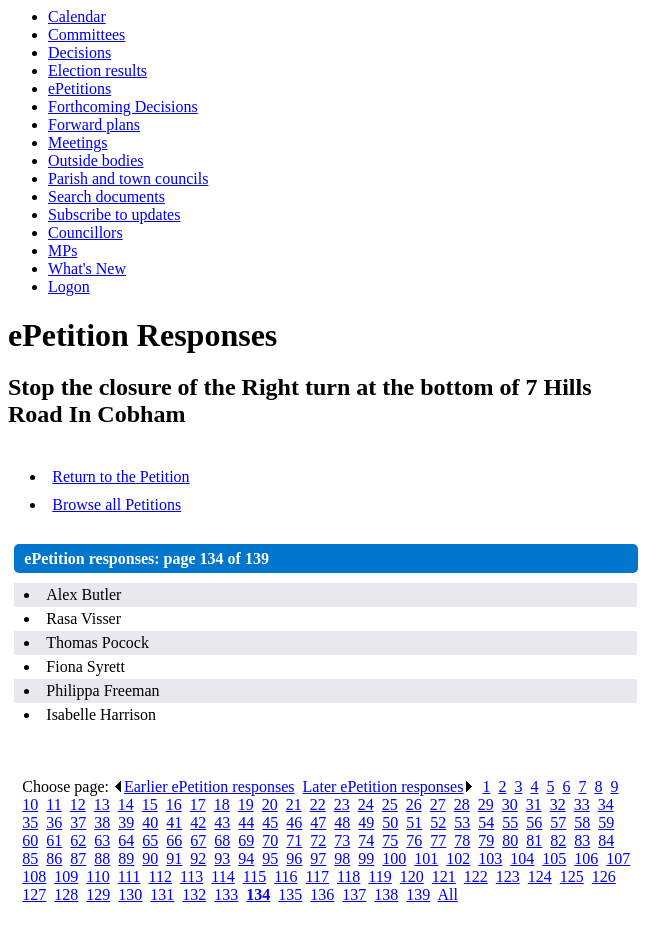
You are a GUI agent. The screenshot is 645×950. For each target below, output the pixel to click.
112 (160, 876)
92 (198, 858)
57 (558, 822)
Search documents (106, 196)
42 (198, 822)
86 (54, 858)
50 (390, 822)
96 (294, 858)
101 (426, 858)
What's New (87, 268)
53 (462, 822)
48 (342, 822)
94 (246, 858)
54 (486, 822)
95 (270, 858)
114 (222, 876)
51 (414, 822)
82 (558, 840)
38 (102, 822)
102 (458, 858)
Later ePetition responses (389, 786)
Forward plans (94, 124)
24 (366, 804)
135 (290, 894)
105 (554, 858)
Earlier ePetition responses (204, 786)
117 (317, 876)
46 (294, 822)
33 (582, 804)
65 (150, 840)
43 (222, 822)
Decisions (79, 52)
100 (394, 858)
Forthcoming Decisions (123, 106)
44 (246, 822)
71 (294, 840)
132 (194, 894)
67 (198, 840)
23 (342, 804)
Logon (69, 286)
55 (510, 822)
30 (510, 804)
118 (348, 876)
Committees (86, 34)
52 (438, 822)
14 (126, 804)
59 (606, 822)
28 (462, 804)
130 (130, 894)
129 (98, 894)
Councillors (85, 232)
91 (174, 858)
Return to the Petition (120, 476)
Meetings (78, 142)
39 (126, 822)
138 (386, 894)
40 (150, 822)
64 (126, 840)
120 (412, 876)
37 (78, 822)
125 (572, 876)
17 (198, 804)
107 (618, 858)
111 (129, 876)
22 (318, 804)
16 (174, 804)
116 (285, 876)
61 (54, 840)
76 (414, 840)
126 (604, 876)
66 (174, 840)
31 (534, 804)
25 (390, 804)
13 (102, 804)
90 (150, 858)
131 (162, 894)
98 (342, 858)
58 (582, 822)
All (447, 894)
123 (508, 876)
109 (66, 876)
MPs (62, 250)
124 (540, 876)
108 (34, 876)
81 (534, 840)
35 (30, 822)
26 (414, 804)
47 (318, 822)
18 (222, 804)
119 (379, 876)
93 (222, 858)
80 (510, 840)
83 (582, 840)
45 (270, 822)
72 (318, 840)
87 (78, 858)
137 (354, 894)
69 (246, 840)
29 (486, 804)
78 (462, 840)
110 (97, 876)
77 (438, 840)
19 (246, 804)
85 (30, 858)
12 (78, 804)
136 (322, 894)
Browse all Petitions (116, 504)
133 (226, 894)
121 (444, 876)
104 (522, 858)
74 (366, 840)
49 (366, 822)
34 (606, 804)
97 (318, 858)
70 (270, 840)
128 (66, 894)
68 (222, 840)
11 (53, 804)
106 (586, 858)
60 (30, 840)
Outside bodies (96, 160)
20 (270, 804)
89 (126, 858)
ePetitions (79, 88)
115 (254, 876)
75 (390, 840)
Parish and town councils (128, 178)
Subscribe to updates (114, 214)
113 (191, 876)
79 (486, 840)
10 (30, 804)
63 (102, 840)
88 (102, 858)
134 (258, 894)
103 (490, 858)
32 (558, 804)
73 (342, 840)
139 (418, 894)
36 (54, 822)
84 (606, 840)
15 (150, 804)
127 (34, 894)
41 (174, 822)
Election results (97, 70)
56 (534, 822)
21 (294, 804)
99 (366, 858)
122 (476, 876)
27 (438, 804)
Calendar (77, 16)
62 (78, 840)
